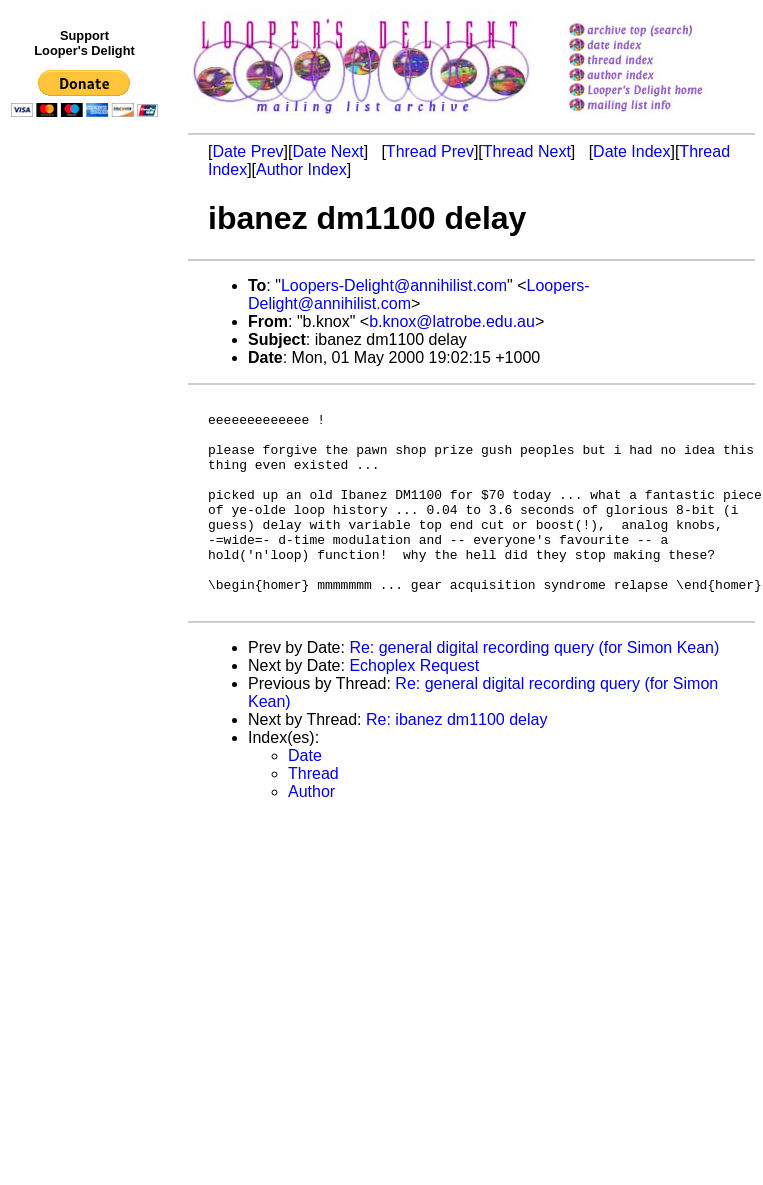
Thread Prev (430, 151)
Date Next (327, 151)
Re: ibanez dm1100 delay (456, 761)
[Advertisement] (88, 537)
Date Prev (247, 151)
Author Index (301, 169)
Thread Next (527, 151)
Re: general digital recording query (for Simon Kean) (534, 689)
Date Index (631, 151)
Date (305, 797)
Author (311, 833)
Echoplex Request (414, 707)
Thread (313, 815)
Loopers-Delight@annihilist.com (394, 285)
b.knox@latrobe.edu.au (452, 321)
